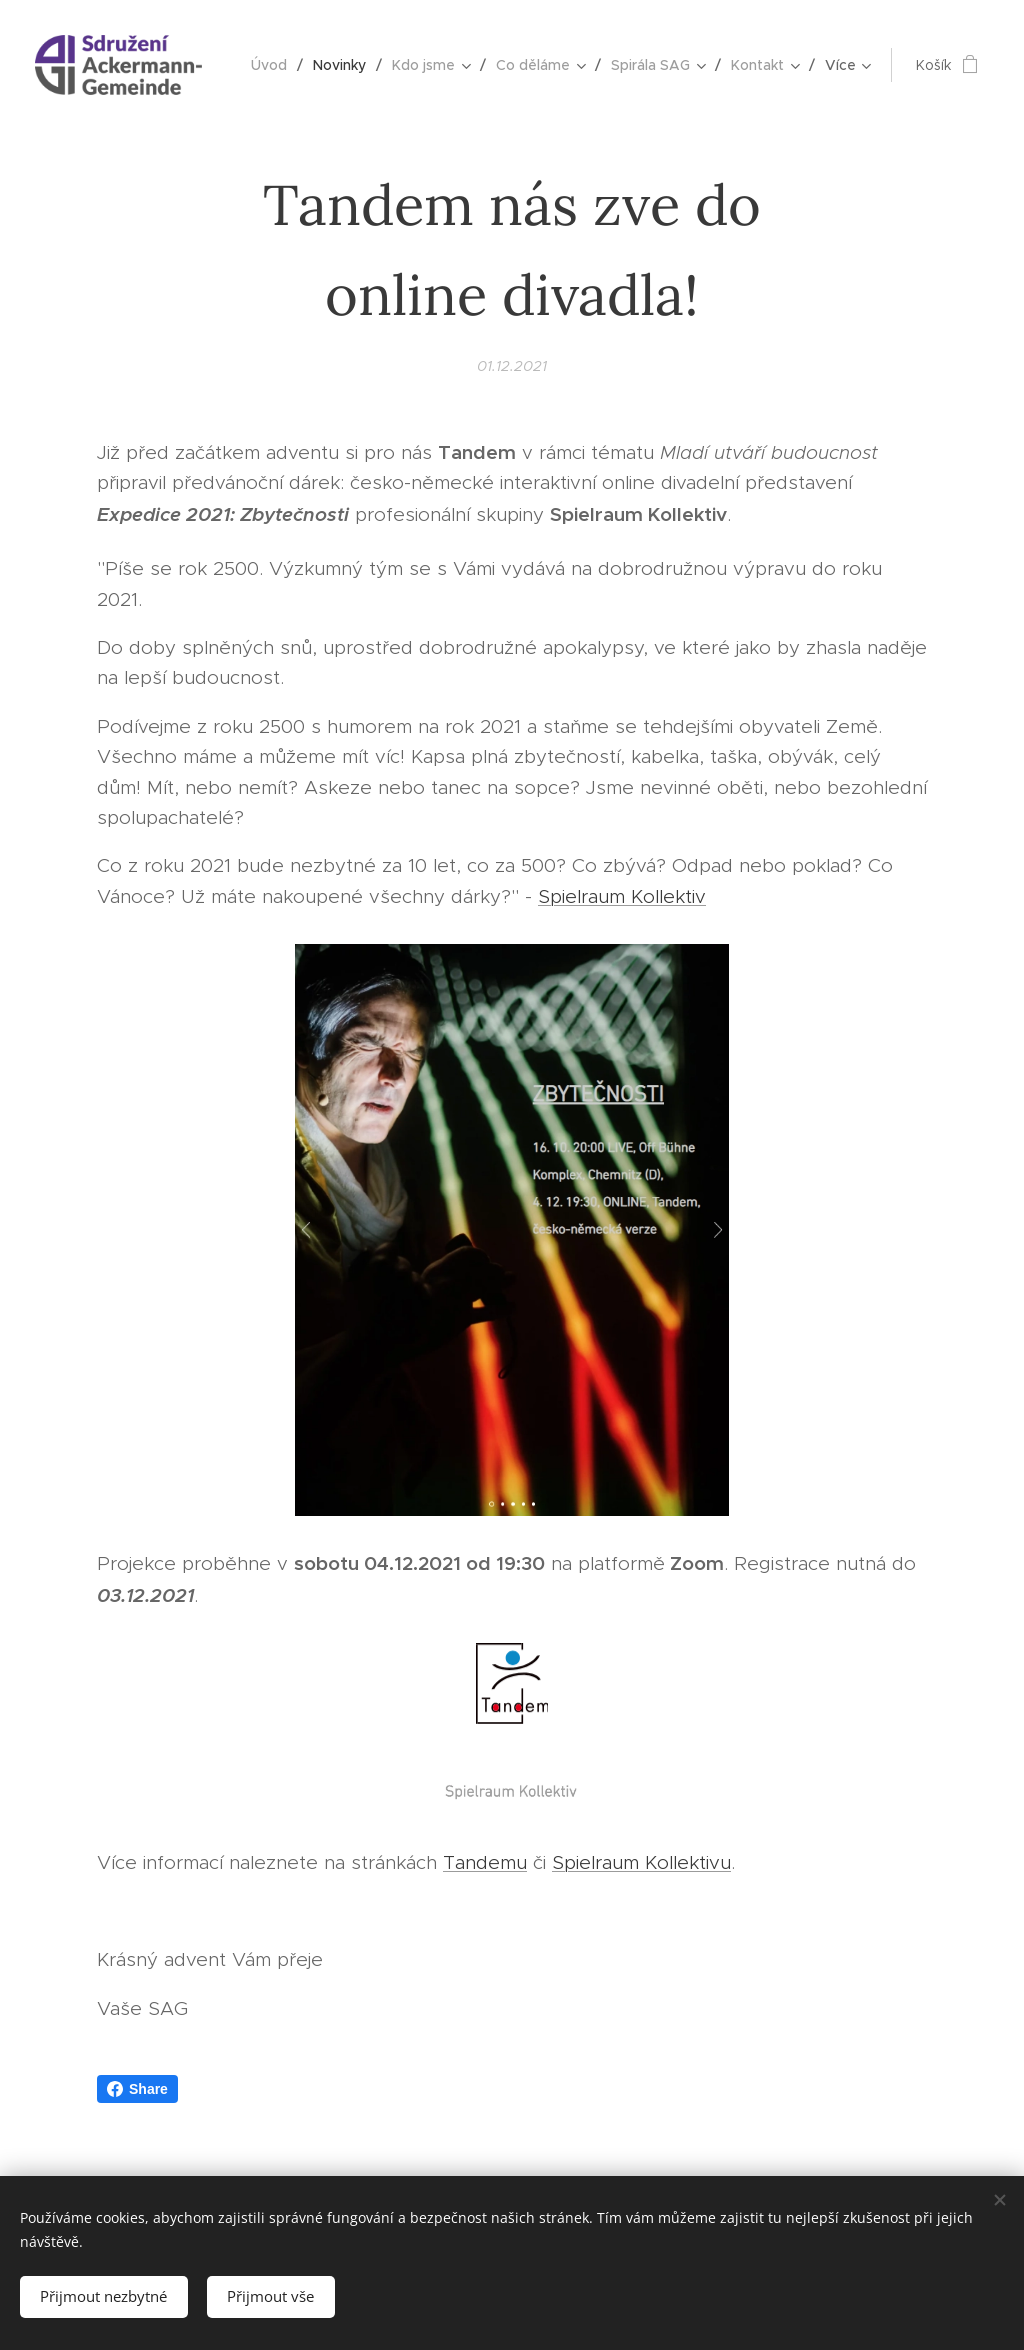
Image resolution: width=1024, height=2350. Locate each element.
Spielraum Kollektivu (641, 1862)
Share (137, 2089)
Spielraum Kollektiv (622, 895)
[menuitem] (274, 65)
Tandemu (485, 1862)
